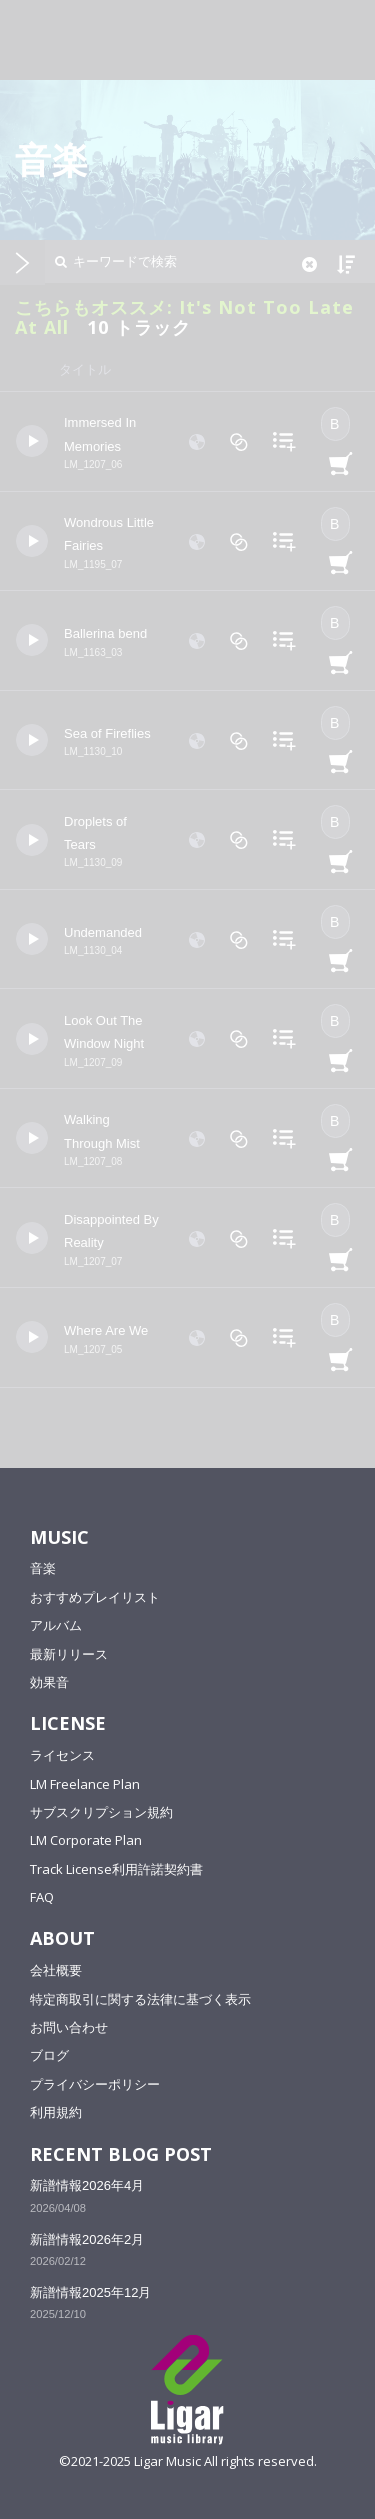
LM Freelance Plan (85, 1784)
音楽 (43, 1568)
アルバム (56, 1625)
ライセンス (62, 1755)
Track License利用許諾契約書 (116, 1869)
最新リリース (69, 1654)
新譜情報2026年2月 (87, 2239)
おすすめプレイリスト (95, 1597)
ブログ (49, 2055)
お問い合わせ (69, 2027)
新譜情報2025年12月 (90, 2292)
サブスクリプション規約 (101, 1812)
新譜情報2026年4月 (87, 2185)
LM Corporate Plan (86, 1840)
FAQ (42, 1897)
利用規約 (56, 2112)
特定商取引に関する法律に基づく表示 (140, 1999)
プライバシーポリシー (95, 2084)
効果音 (49, 1682)
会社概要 (56, 1970)
